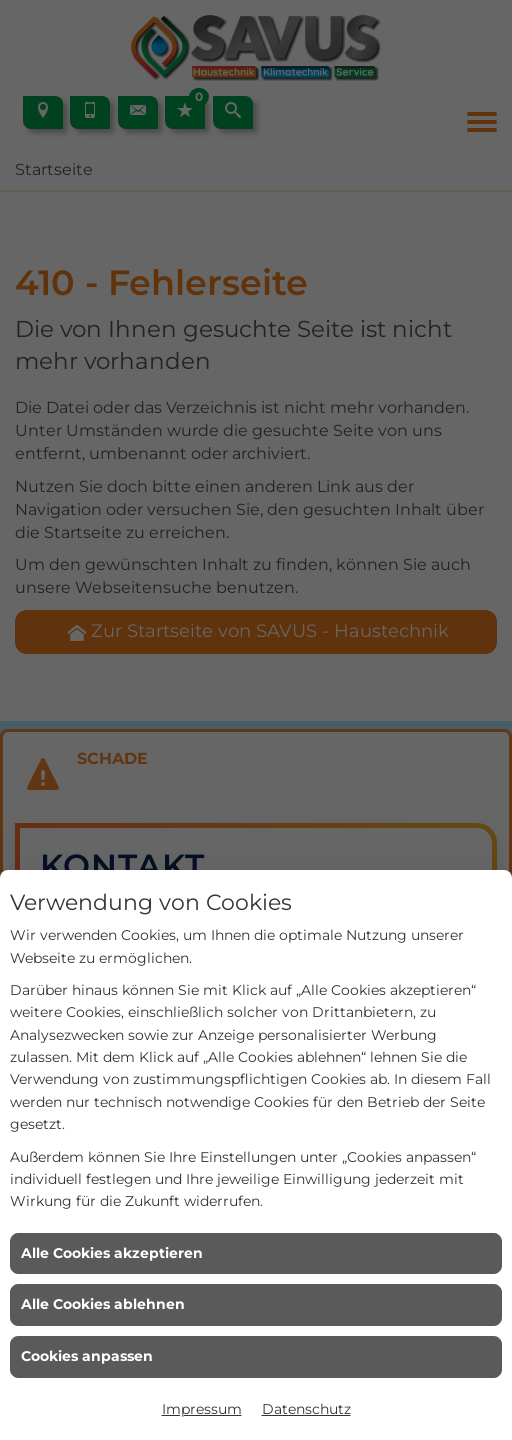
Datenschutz (306, 1409)
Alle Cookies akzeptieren (112, 1253)
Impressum (202, 1409)
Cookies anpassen (87, 1356)
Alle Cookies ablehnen (103, 1304)
